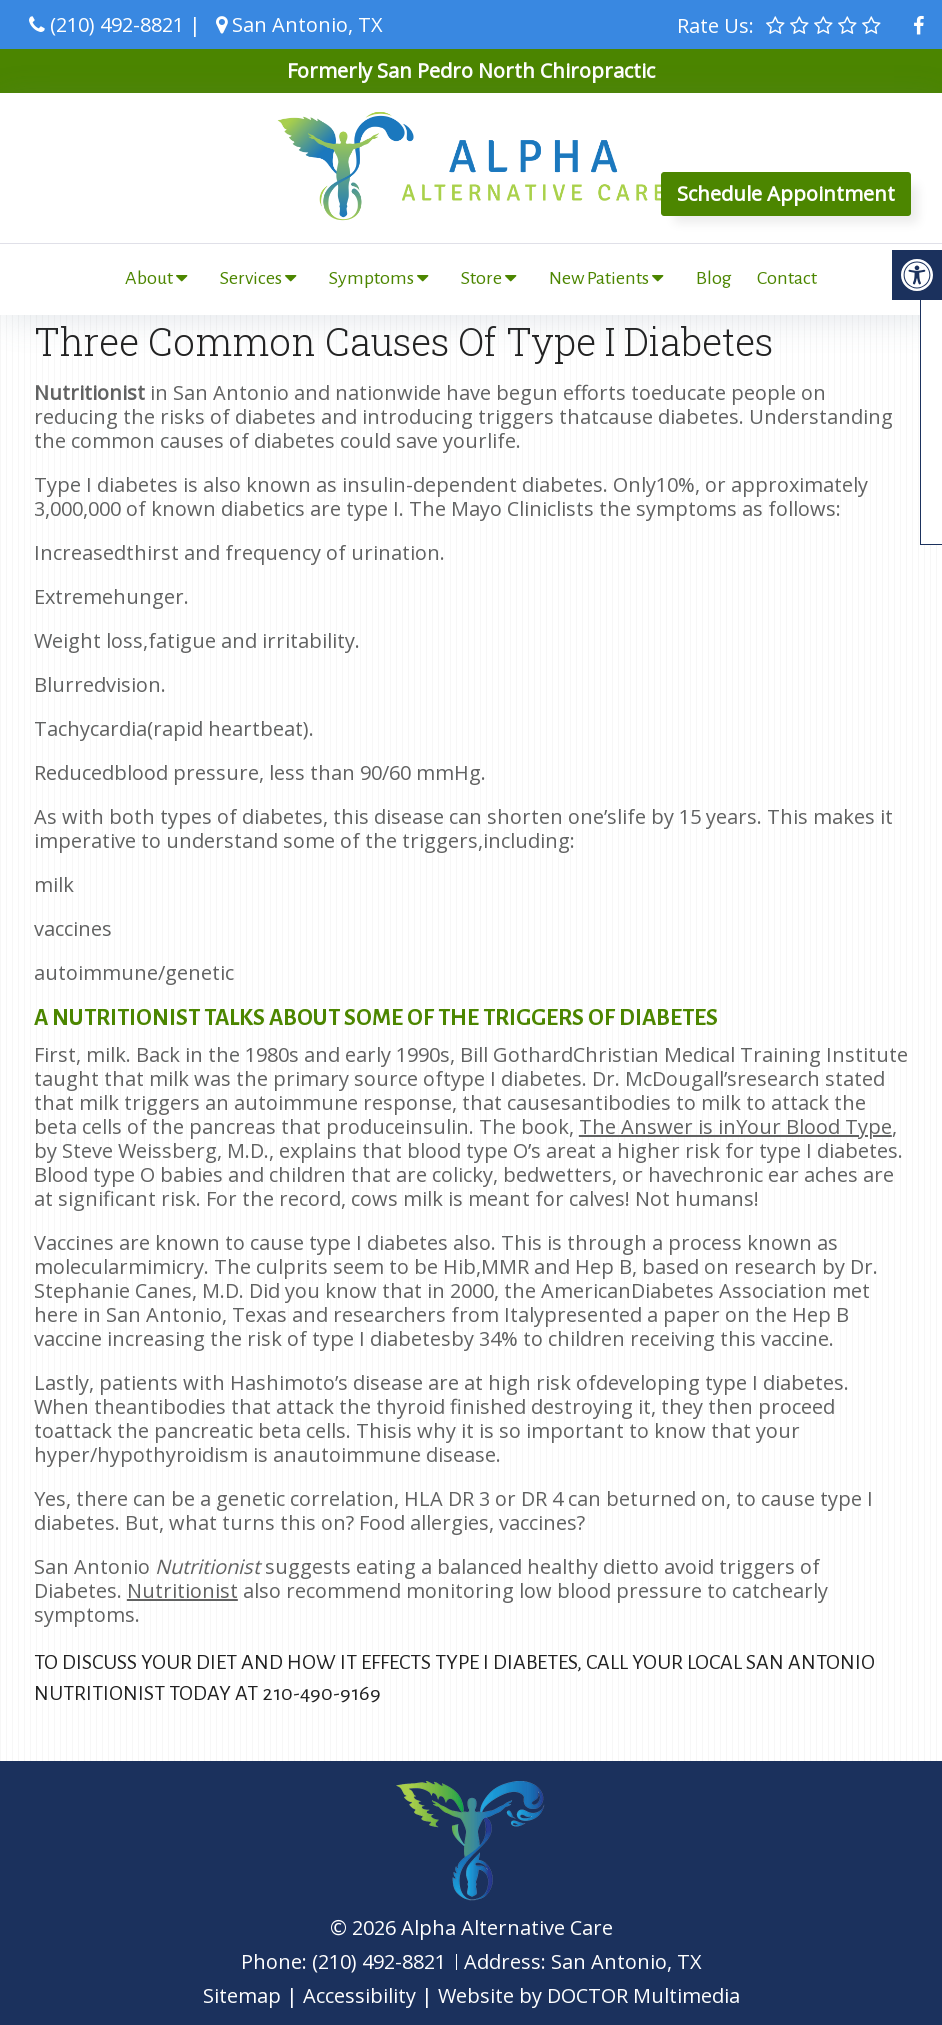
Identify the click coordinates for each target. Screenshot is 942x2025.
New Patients (599, 278)
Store (481, 278)
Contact (787, 278)
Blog (714, 278)
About (149, 278)
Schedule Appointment (786, 193)
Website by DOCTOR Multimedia (589, 1995)
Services (251, 278)
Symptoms (371, 278)
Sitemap (242, 1995)
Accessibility (359, 1995)
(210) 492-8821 (117, 24)
